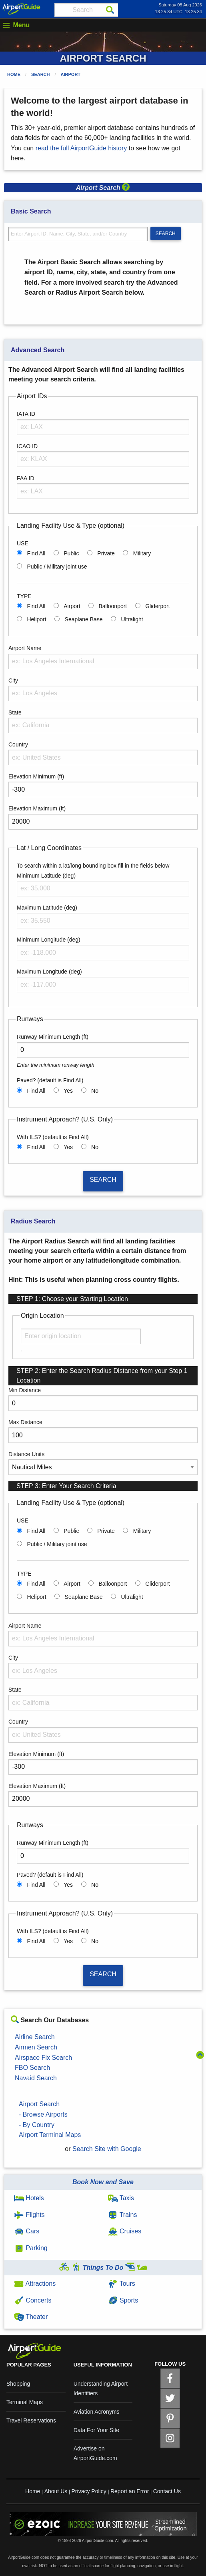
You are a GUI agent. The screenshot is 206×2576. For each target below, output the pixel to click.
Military (142, 553)
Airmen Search (36, 2047)
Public (71, 553)
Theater (31, 2316)
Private (106, 553)
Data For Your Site (96, 2430)
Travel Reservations (31, 2420)
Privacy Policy (89, 2491)
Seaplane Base (84, 619)
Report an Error (129, 2491)
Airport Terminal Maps (50, 2134)
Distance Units (26, 1454)
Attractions (35, 2283)
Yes (68, 1090)
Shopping (18, 2383)
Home (13, 74)
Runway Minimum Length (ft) (52, 1037)
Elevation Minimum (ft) (36, 776)
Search (40, 74)
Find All (36, 553)
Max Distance (25, 1422)
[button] (126, 187)
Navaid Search (36, 2078)
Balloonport (112, 606)
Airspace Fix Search (43, 2057)
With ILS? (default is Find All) (53, 1137)
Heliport (36, 619)
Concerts (32, 2300)
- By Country (36, 2124)
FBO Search (32, 2067)
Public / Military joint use (57, 566)
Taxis (121, 2198)
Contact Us (167, 2491)
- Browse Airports (43, 2114)
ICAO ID (27, 446)
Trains (122, 2214)
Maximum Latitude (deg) (47, 907)
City (13, 680)
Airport (71, 74)
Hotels (29, 2198)
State (15, 712)
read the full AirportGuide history (81, 148)
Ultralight (132, 619)
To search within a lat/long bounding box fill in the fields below (93, 865)
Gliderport (157, 606)
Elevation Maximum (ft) (37, 808)
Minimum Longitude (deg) (48, 939)
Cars (26, 2231)
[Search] (110, 10)
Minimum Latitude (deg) (46, 875)
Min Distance (24, 1390)
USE (22, 543)
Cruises (125, 2231)
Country (18, 744)
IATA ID (26, 414)
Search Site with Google (106, 2148)
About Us (56, 2491)
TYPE (24, 596)
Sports (123, 2300)
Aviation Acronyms (97, 2411)
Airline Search (35, 2036)
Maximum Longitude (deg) (49, 971)
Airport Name (24, 648)
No (94, 1090)
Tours (121, 2283)
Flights (29, 2214)
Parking (31, 2248)
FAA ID (25, 478)
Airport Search (39, 2104)
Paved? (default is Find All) (50, 1080)
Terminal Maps (24, 2402)
